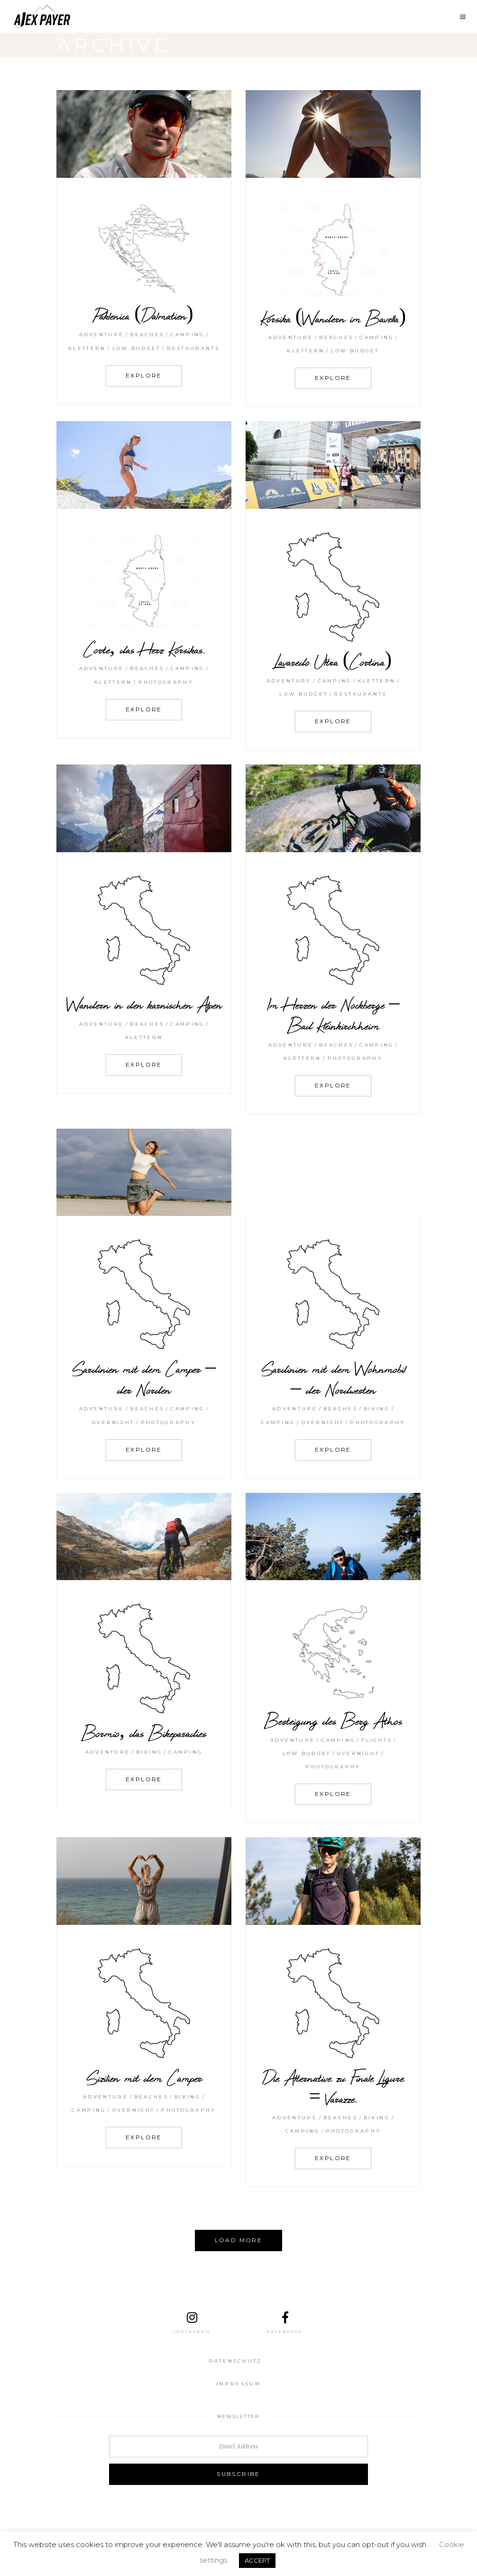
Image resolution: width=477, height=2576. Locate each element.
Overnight (113, 1422)
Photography (165, 682)
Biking (377, 1409)
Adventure (101, 334)
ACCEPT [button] (257, 2560)
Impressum (238, 2384)
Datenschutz (235, 2361)
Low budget (136, 348)
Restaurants (193, 348)
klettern (87, 348)
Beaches (147, 334)
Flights (376, 1740)
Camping (187, 334)
